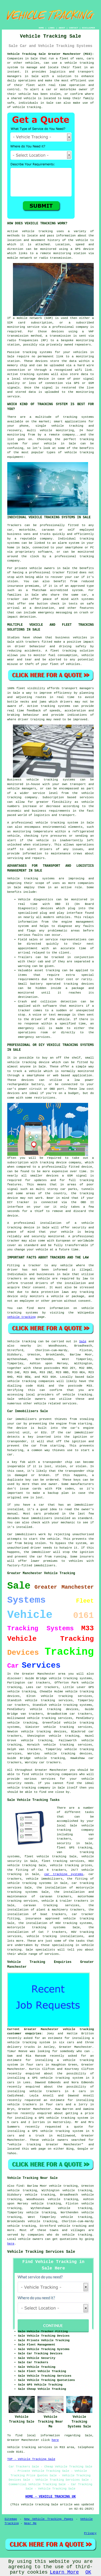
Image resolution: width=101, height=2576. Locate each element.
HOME (41, 28)
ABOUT (62, 28)
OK (88, 2572)
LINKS (51, 28)
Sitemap (11, 2519)
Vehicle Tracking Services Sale (41, 2252)
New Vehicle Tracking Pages (48, 2519)
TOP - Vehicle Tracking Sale (31, 2459)
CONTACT (73, 28)
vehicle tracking (37, 231)
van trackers (30, 1749)
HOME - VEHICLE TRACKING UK (50, 2497)
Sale (82, 1341)
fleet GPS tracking (74, 1847)
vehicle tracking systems (70, 1705)
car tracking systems (63, 1874)
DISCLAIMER (88, 28)
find (19, 2186)
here (10, 2243)
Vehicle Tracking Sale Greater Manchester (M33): (50, 54)
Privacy (90, 2533)
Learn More (64, 2572)
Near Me (30, 2523)
